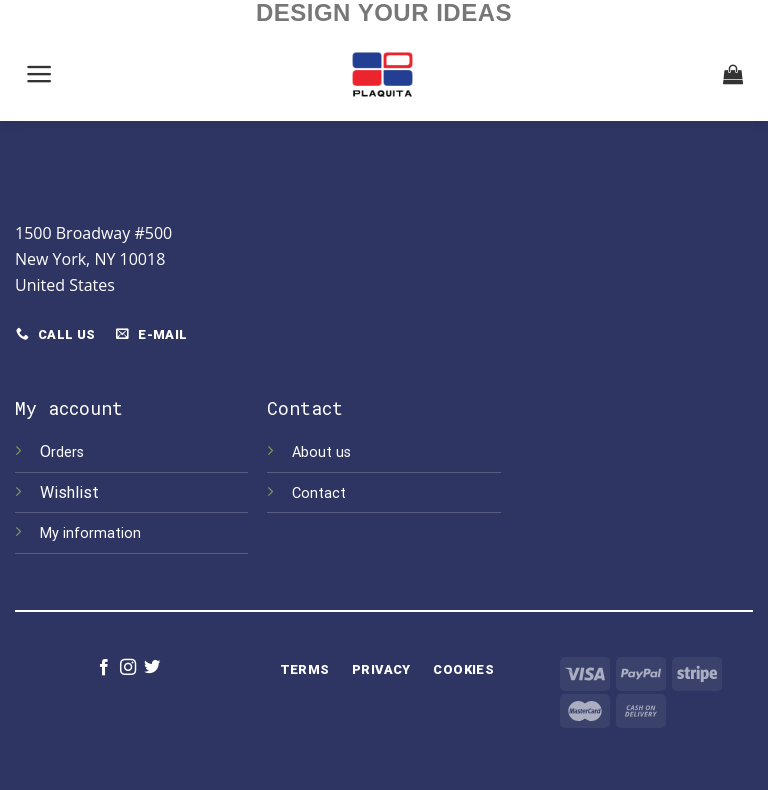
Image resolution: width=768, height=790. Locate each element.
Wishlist (71, 492)
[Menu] (40, 74)
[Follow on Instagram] (128, 668)
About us (321, 452)
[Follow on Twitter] (152, 668)
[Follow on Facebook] (103, 668)
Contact (319, 493)
